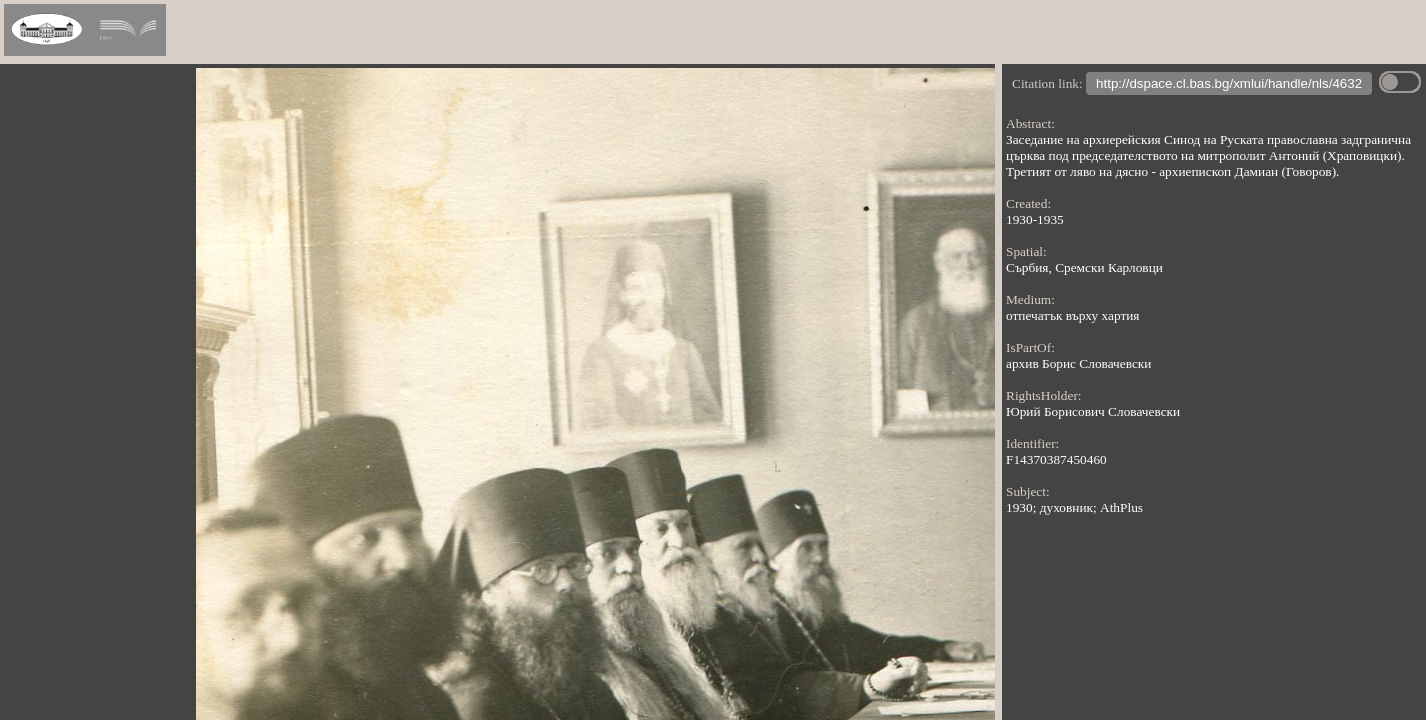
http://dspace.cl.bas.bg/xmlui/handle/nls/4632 (1229, 85)
